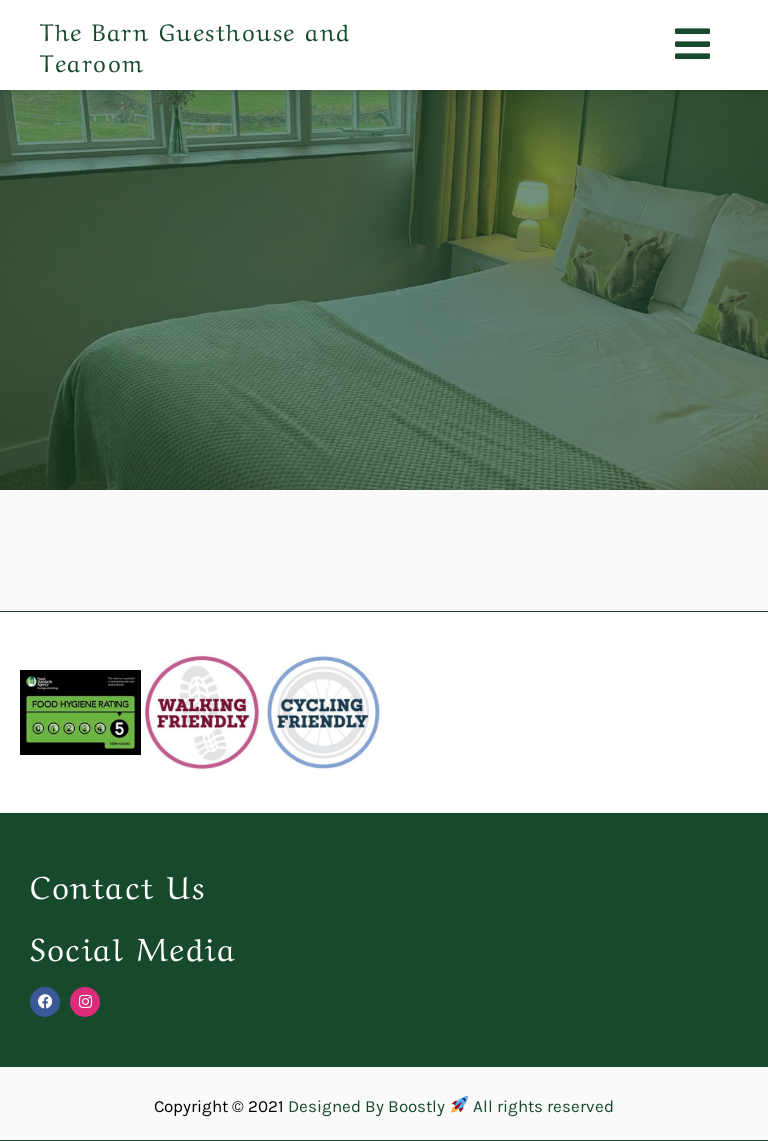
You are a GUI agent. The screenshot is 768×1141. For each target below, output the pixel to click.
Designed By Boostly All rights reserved (450, 1106)
